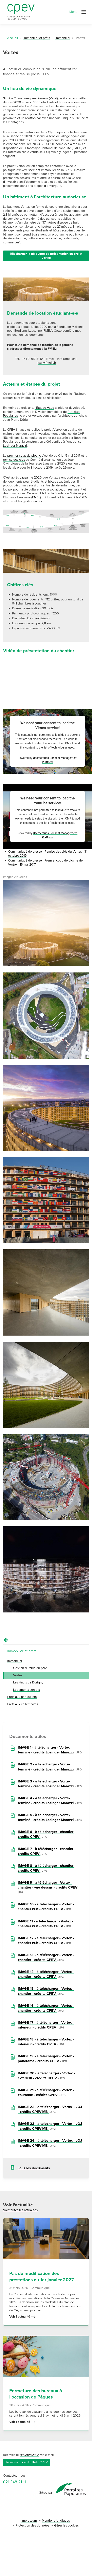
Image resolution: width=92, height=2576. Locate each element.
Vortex (17, 1675)
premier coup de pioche (23, 456)
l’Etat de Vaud (44, 408)
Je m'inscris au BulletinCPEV (27, 2462)
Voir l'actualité (22, 2316)
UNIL (43, 493)
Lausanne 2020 (31, 477)
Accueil (12, 38)
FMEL (36, 497)
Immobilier (62, 38)
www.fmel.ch (47, 363)
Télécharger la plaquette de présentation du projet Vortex (46, 256)
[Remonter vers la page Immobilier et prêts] (6, 1640)
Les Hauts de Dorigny (28, 1682)
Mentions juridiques (56, 2521)
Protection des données (32, 2525)
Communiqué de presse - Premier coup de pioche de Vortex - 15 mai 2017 (45, 862)
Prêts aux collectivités (22, 1704)
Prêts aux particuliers (22, 1697)
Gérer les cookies (66, 2525)
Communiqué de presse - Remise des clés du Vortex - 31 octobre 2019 (47, 854)
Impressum (29, 2521)
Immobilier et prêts (36, 38)
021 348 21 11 (14, 2482)
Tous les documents (34, 2168)
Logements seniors (26, 1690)
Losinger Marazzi (15, 446)
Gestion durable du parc (30, 1668)
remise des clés (14, 460)
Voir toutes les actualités (20, 2210)
